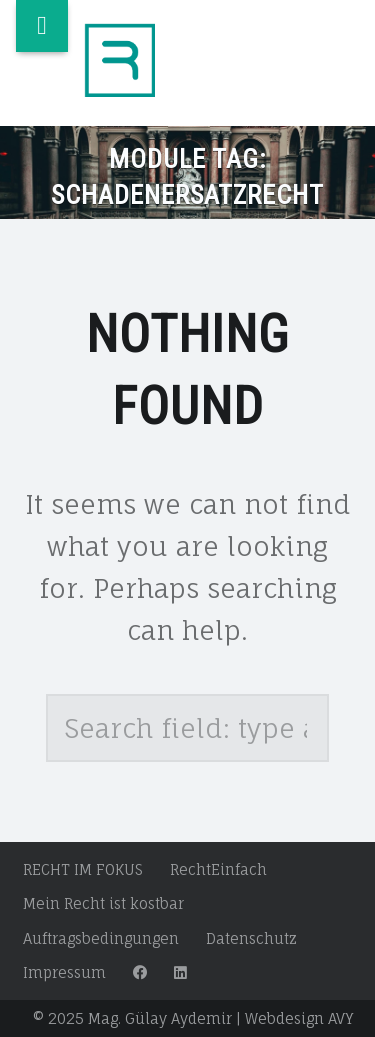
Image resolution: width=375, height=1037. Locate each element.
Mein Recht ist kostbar (103, 903)
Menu (42, 26)
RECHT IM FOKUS (83, 869)
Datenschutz (251, 938)
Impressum (64, 972)
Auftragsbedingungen (101, 938)
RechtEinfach (218, 869)
